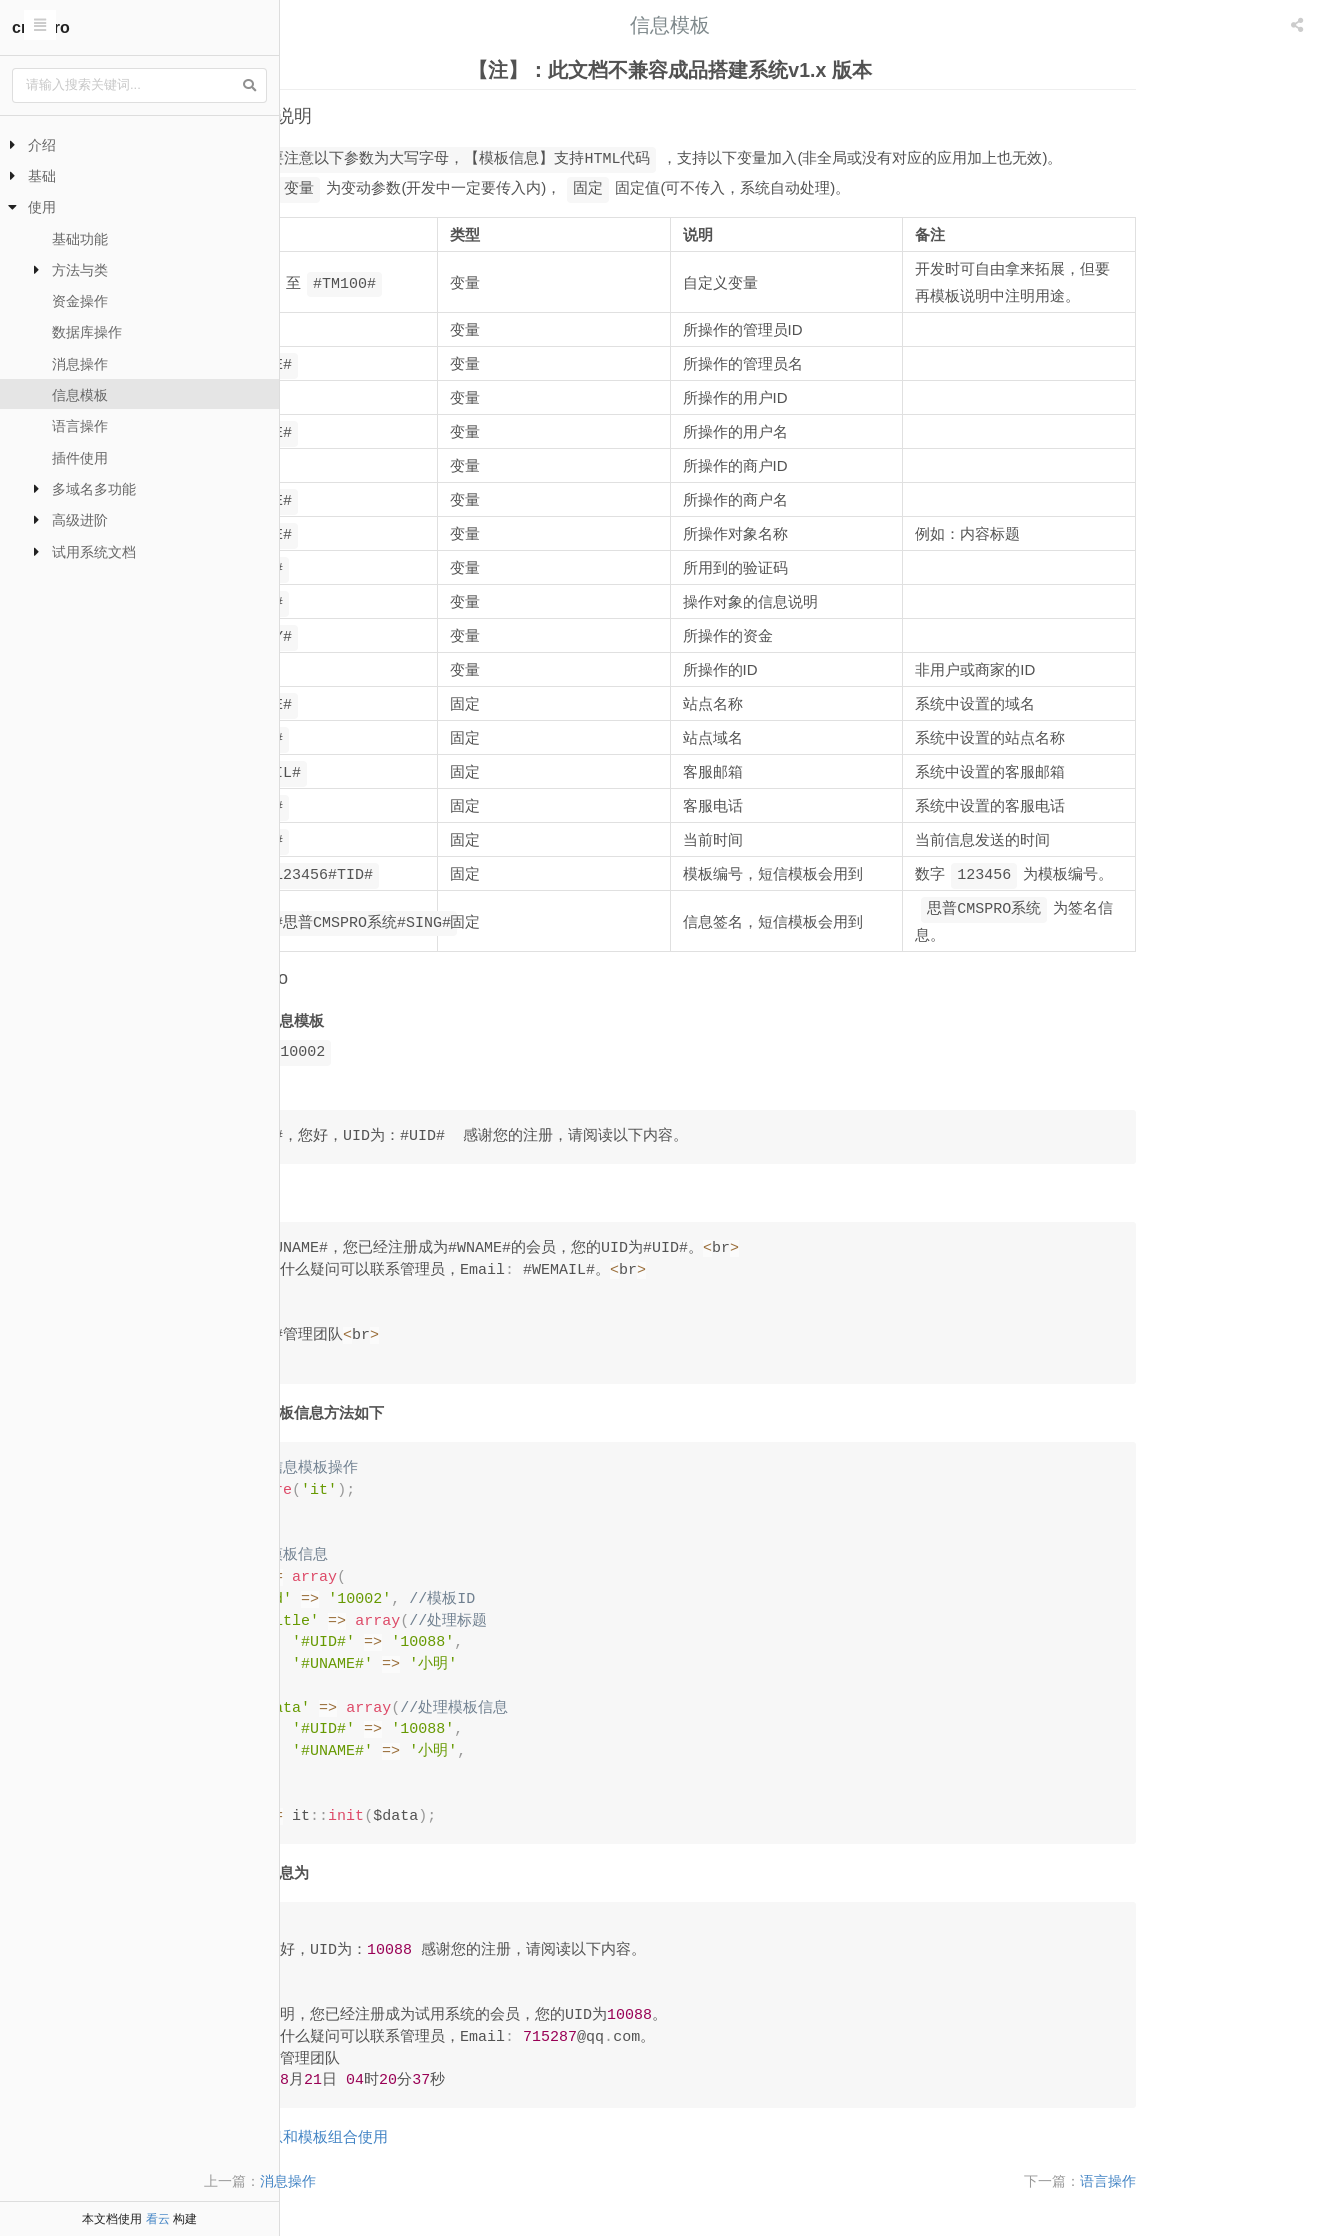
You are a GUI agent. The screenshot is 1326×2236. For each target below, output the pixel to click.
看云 (158, 2219)
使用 (42, 207)
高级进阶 (80, 520)
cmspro (41, 27)
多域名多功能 (94, 489)
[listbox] (1299, 25)
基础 (42, 176)
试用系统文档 (94, 552)
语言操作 (80, 426)
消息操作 (80, 364)
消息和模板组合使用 (453, 2136)
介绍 (42, 145)
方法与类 (80, 270)
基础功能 (80, 239)
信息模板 (80, 395)
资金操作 (80, 301)
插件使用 (80, 458)
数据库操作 (87, 332)
